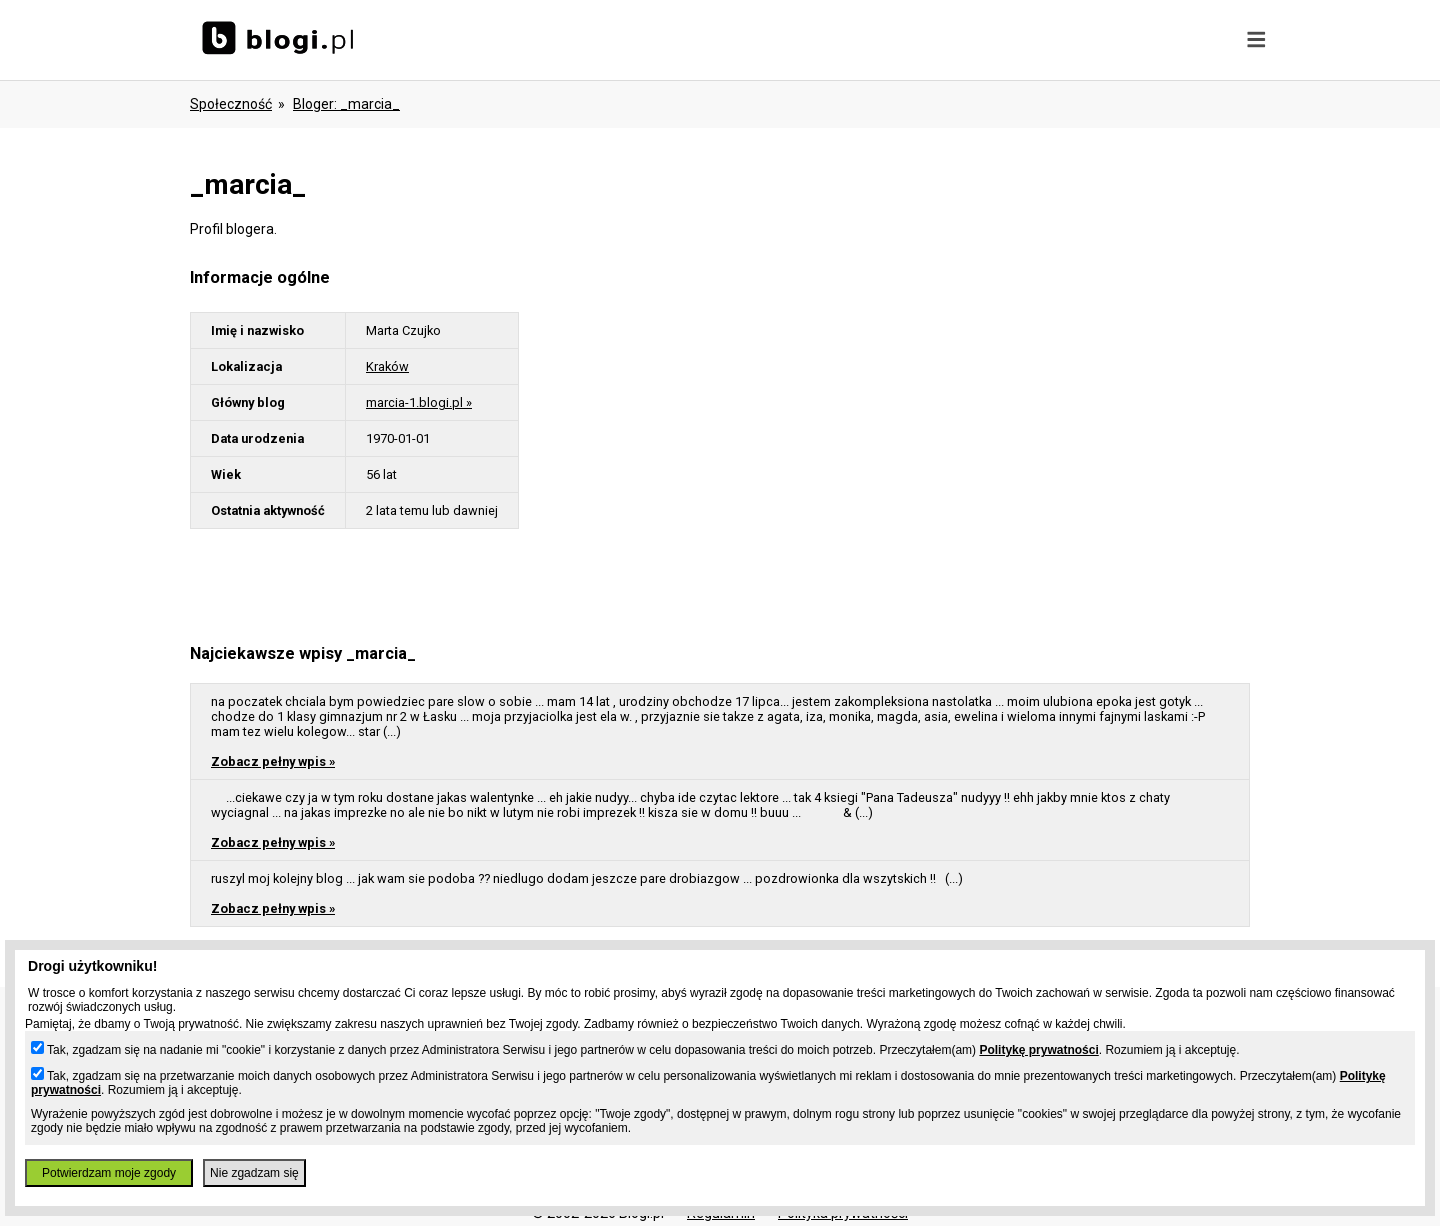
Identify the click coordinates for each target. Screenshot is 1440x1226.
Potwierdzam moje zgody (109, 1173)
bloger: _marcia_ (346, 104)
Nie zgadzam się (254, 1173)
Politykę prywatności (1038, 1050)
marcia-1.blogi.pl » (419, 402)
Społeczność (231, 104)
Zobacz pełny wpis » (273, 761)
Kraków (387, 366)
